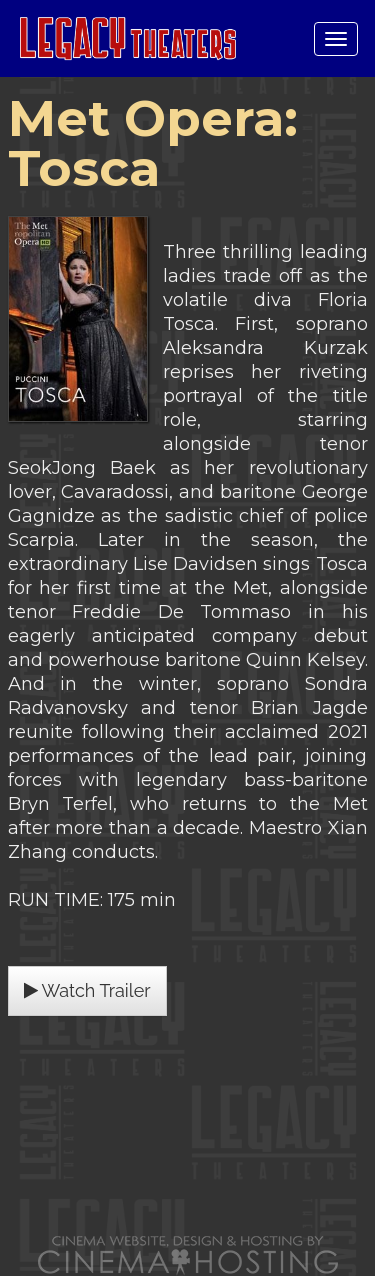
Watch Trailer (87, 990)
